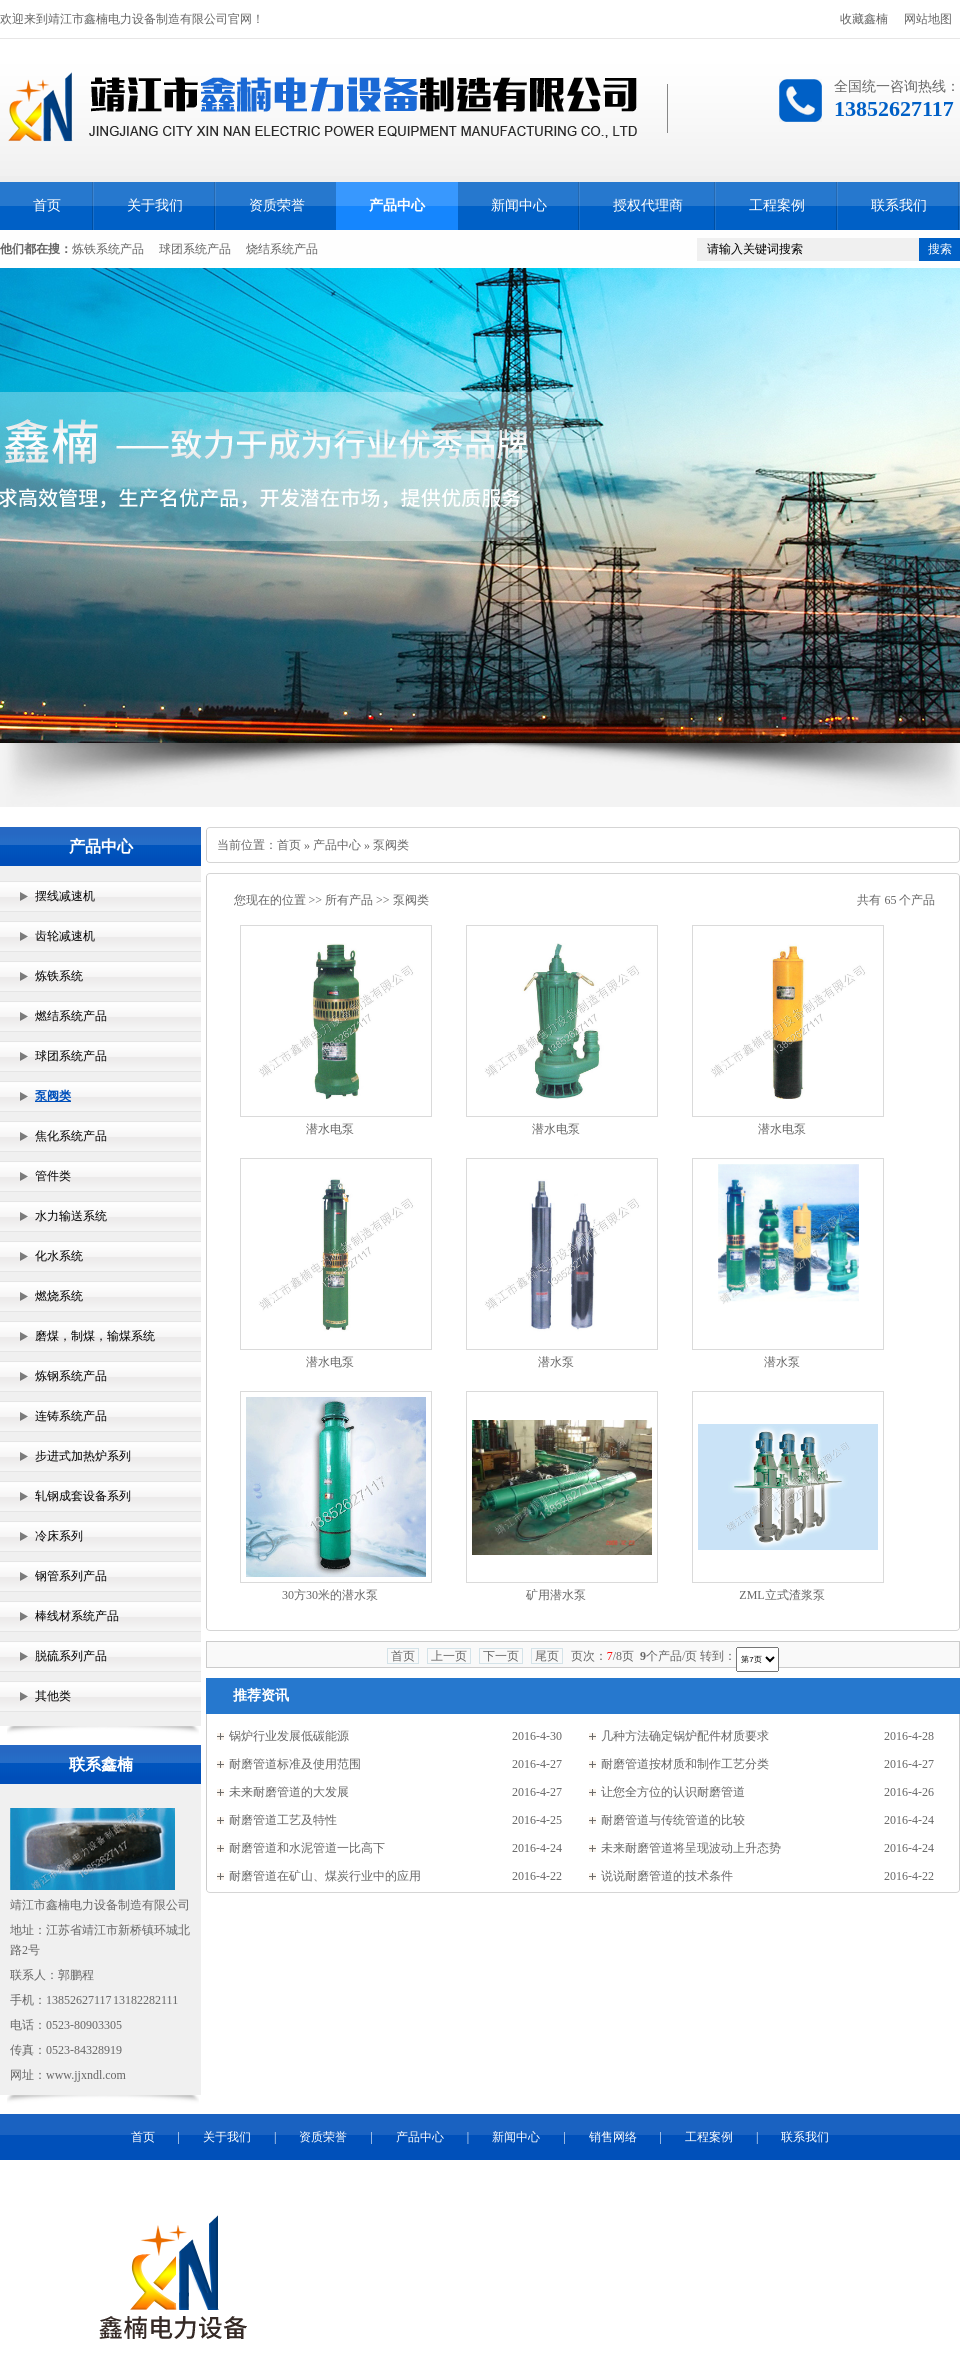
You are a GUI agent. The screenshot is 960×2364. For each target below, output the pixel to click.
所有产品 (349, 900)
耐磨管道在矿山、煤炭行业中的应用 (325, 1876)
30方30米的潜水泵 (330, 1595)
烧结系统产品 (282, 249)
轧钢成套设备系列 (83, 1496)
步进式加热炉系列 (83, 1456)
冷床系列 (59, 1536)
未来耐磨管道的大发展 (289, 1792)
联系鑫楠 (101, 1764)
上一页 (449, 1656)
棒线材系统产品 (77, 1616)
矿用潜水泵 (556, 1595)
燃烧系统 (59, 1296)
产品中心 (397, 205)
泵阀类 (53, 1096)
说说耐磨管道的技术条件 (667, 1876)
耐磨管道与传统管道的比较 (673, 1820)
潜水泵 (556, 1362)
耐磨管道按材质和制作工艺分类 (685, 1764)
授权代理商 (648, 205)
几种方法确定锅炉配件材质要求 (685, 1736)
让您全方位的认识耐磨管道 (673, 1792)
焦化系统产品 (71, 1136)
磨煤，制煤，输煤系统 (95, 1336)
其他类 (53, 1696)
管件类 (53, 1176)
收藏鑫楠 (864, 19)
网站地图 (928, 19)
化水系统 (59, 1256)
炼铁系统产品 (108, 249)
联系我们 (899, 205)
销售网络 (613, 2137)
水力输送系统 (71, 1216)
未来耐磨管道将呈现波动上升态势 (691, 1848)
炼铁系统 (59, 976)
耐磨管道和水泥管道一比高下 (307, 1848)
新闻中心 (519, 205)
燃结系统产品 (71, 1016)
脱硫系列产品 (71, 1656)
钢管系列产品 (71, 1576)
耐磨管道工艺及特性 (283, 1820)
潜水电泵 (330, 1129)
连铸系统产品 (71, 1416)
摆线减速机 (65, 896)
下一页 (501, 1656)
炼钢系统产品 (71, 1376)
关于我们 (155, 205)
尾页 (547, 1656)
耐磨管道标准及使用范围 (295, 1764)
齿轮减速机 (65, 936)
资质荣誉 (277, 205)
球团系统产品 (195, 249)
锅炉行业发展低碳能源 (289, 1736)
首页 (47, 205)
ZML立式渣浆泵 (781, 1595)
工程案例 (777, 205)
